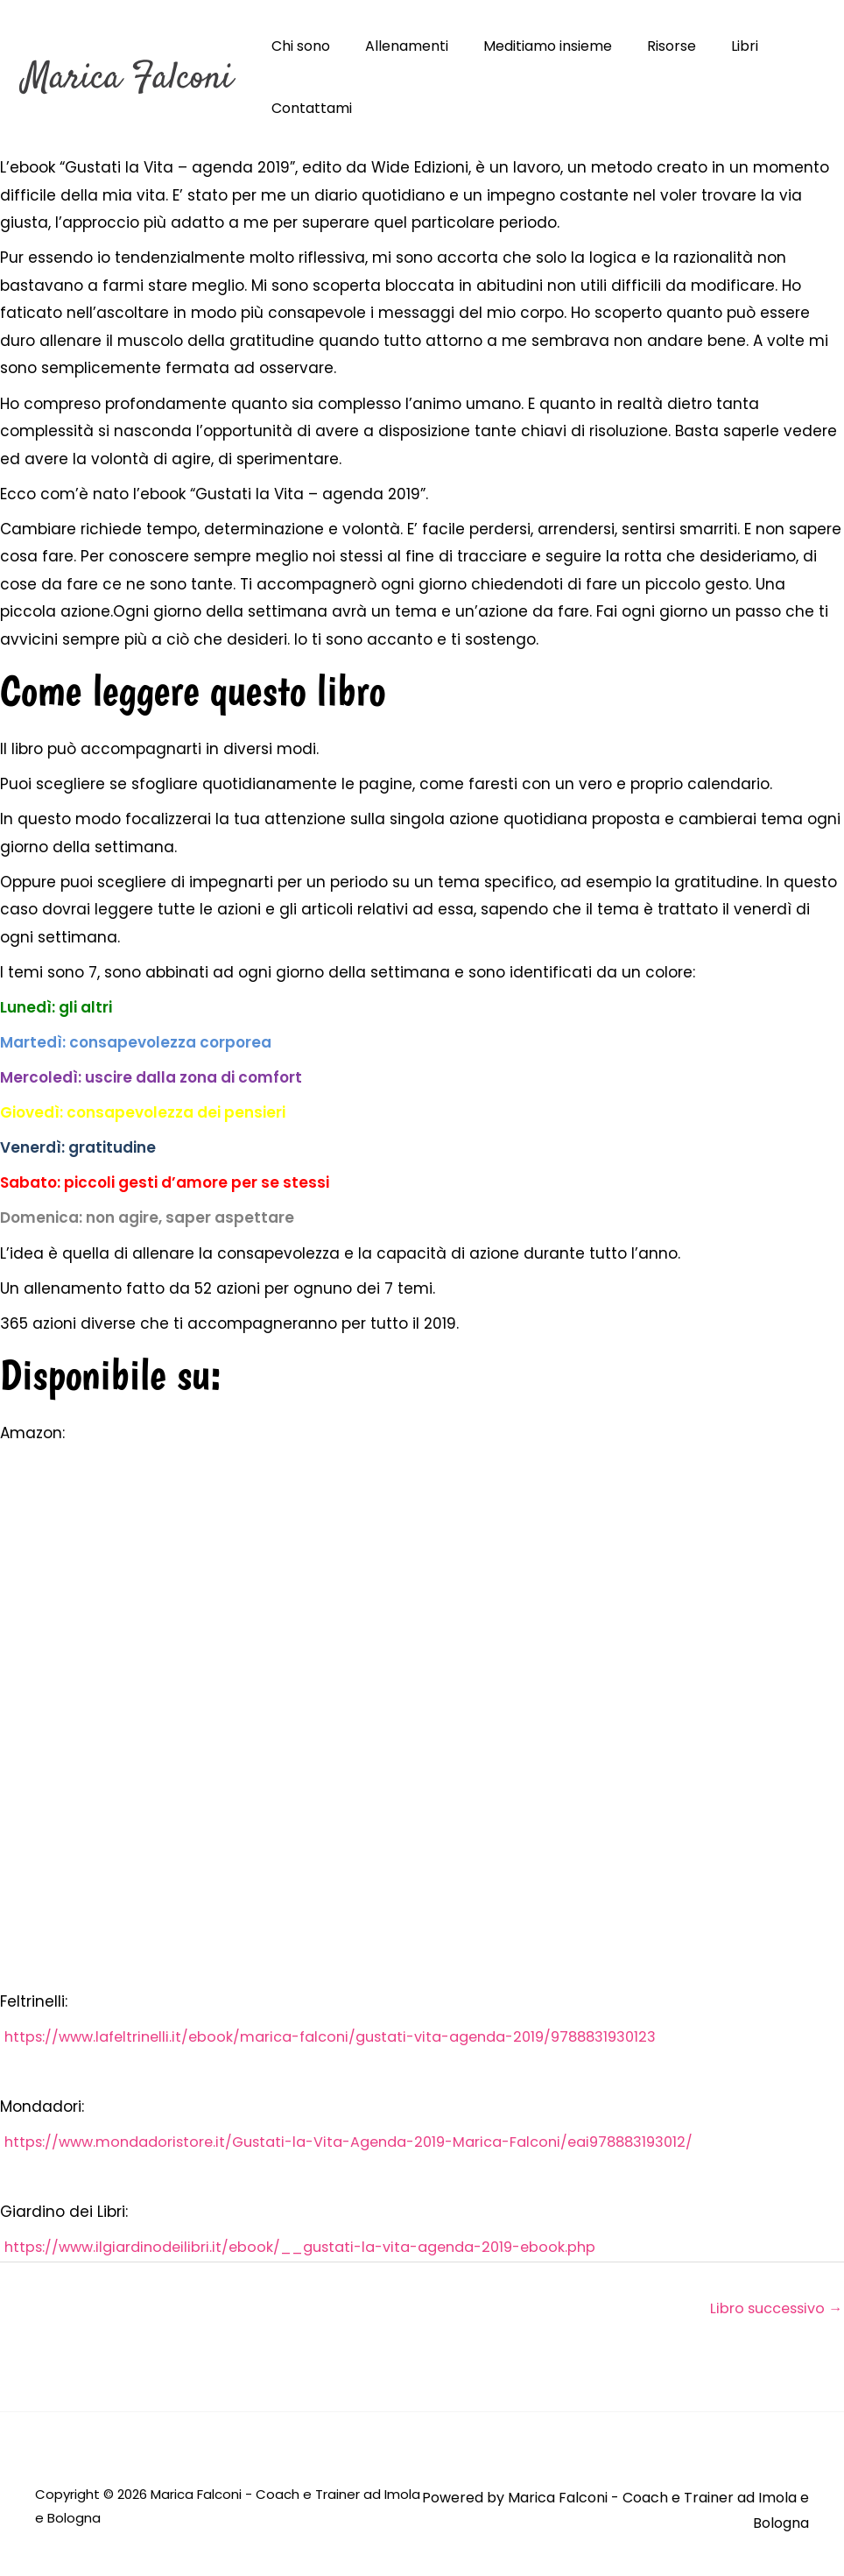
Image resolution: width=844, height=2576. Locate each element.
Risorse (647, 46)
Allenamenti (396, 46)
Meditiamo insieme (530, 46)
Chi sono (297, 46)
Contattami (308, 108)
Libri (713, 46)
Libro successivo (771, 2309)
